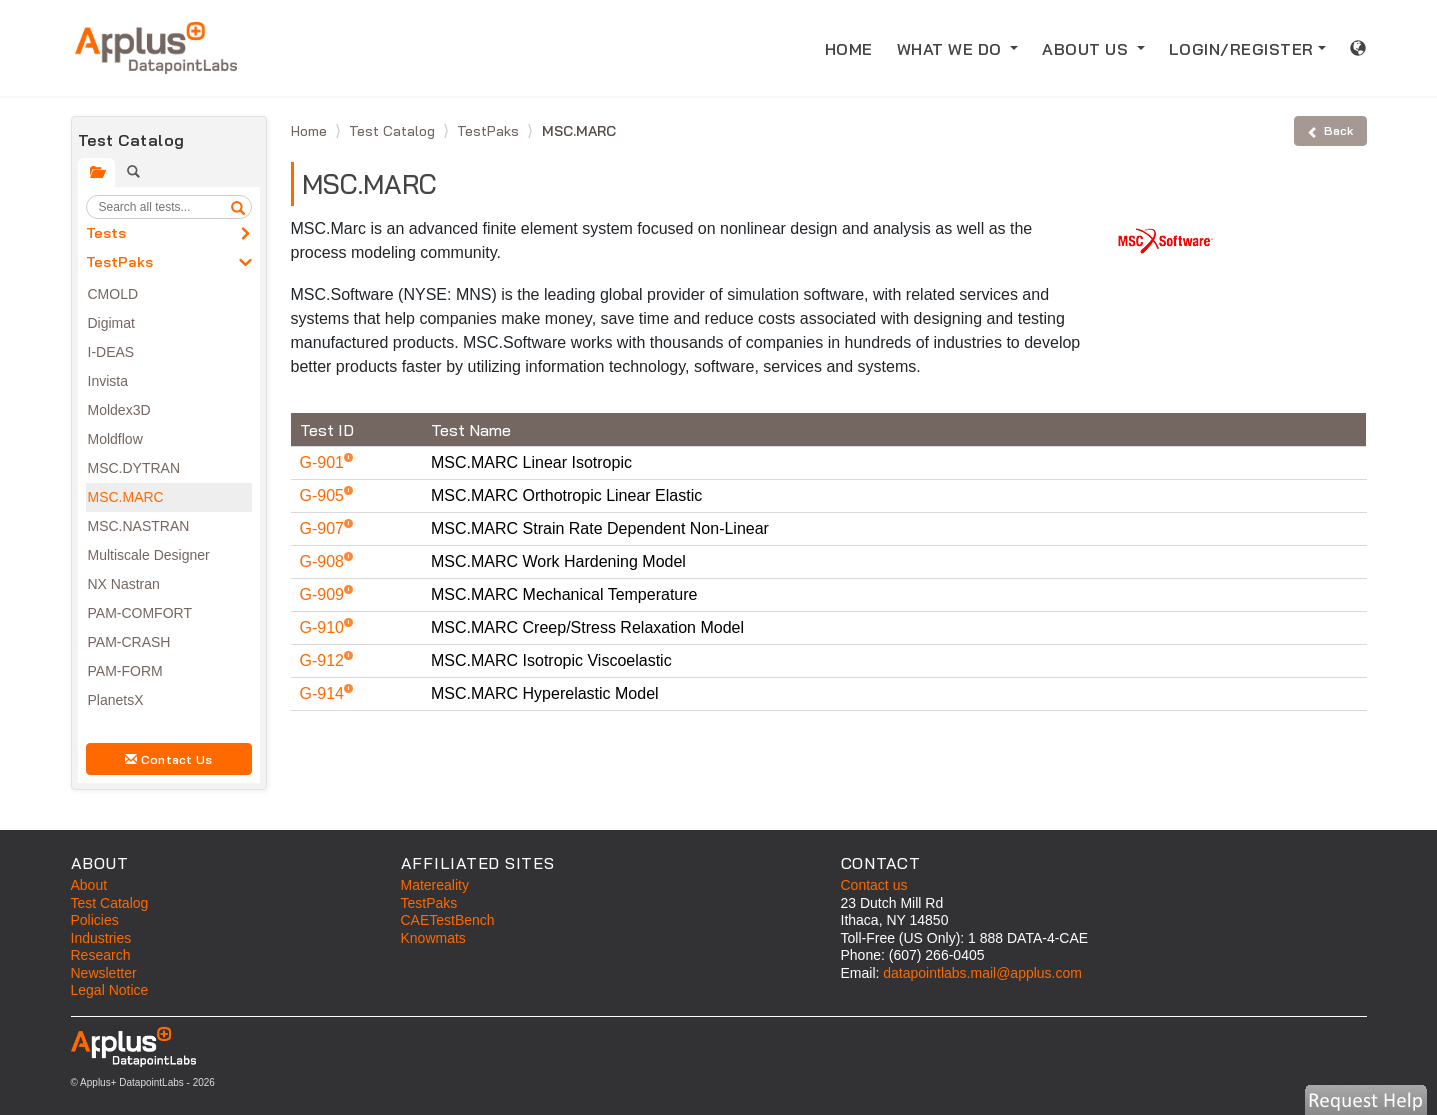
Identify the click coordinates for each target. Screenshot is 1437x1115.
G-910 (324, 627)
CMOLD (113, 294)
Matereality (435, 885)
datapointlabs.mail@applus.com (982, 973)
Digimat (111, 323)
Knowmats (433, 938)
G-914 (324, 693)
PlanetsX (116, 700)
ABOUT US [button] (1087, 49)
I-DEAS (111, 352)
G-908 (324, 561)
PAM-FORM (125, 671)
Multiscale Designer (149, 555)
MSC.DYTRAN (134, 468)
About (89, 885)
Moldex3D (119, 410)
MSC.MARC (126, 497)
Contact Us (169, 759)
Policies (95, 920)
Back (1330, 130)
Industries (101, 938)
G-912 (324, 660)
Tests (106, 233)
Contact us (874, 885)
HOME (855, 47)
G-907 (324, 528)
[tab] (96, 172)
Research (101, 955)
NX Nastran (124, 584)
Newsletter (104, 973)
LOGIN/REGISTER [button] (1241, 49)
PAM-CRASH (129, 642)
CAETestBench (448, 920)
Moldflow (115, 439)
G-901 (324, 462)
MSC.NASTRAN (139, 526)
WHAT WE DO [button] (952, 49)
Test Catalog (394, 131)
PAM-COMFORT (140, 613)
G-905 (324, 495)
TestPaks (119, 262)
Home (311, 131)
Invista (108, 381)
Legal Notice (110, 990)
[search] (238, 207)
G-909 (324, 594)
